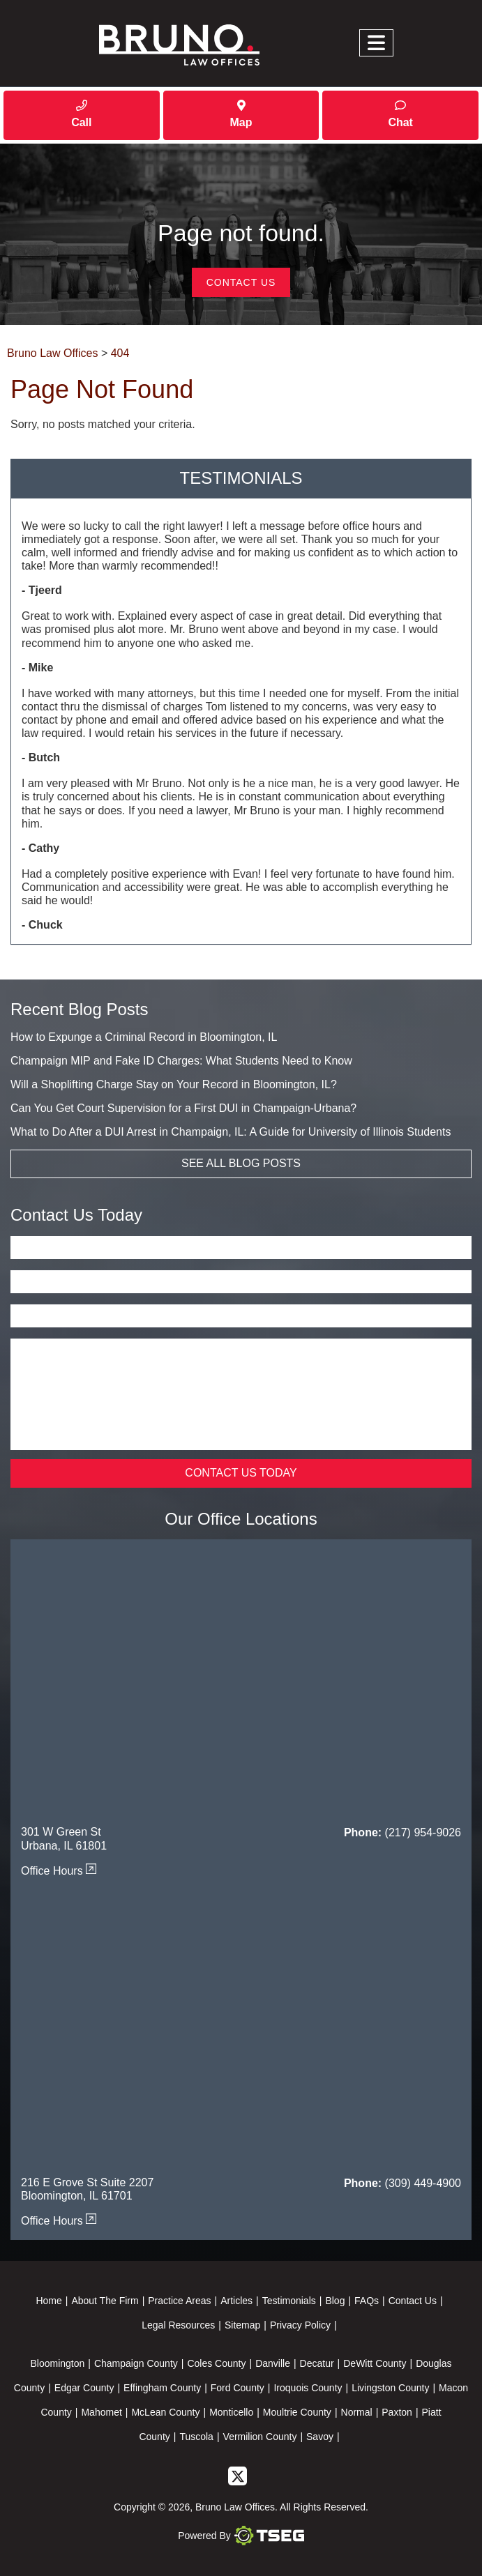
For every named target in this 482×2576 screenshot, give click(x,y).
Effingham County (162, 2388)
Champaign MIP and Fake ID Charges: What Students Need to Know (181, 1061)
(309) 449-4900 (423, 2184)
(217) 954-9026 (423, 1833)
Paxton (397, 2412)
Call (81, 114)
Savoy (319, 2437)
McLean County (165, 2412)
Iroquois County (307, 2388)
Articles (236, 2301)
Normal (356, 2412)
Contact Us (241, 283)
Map (241, 114)
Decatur (317, 2364)
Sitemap (242, 2325)
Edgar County (84, 2388)
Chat (400, 114)
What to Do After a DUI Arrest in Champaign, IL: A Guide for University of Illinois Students (230, 1132)
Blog (335, 2301)
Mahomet (101, 2412)
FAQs (366, 2301)
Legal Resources (178, 2325)
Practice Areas (179, 2301)
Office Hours (58, 1871)
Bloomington (57, 2364)
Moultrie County (297, 2412)
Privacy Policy (300, 2325)
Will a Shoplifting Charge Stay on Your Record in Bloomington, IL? (173, 1085)
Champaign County (136, 2364)
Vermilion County (260, 2437)
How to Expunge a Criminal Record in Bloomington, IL (143, 1038)
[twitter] (237, 2475)
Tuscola (196, 2437)
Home (48, 2301)
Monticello (231, 2412)
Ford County (237, 2388)
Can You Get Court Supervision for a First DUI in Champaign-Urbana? (183, 1109)
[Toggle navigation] (376, 43)
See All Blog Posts (241, 1164)
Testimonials (289, 2301)
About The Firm (104, 2301)
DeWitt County (374, 2364)
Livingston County (390, 2388)
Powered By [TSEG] (240, 2536)
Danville (272, 2364)
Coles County (216, 2364)
